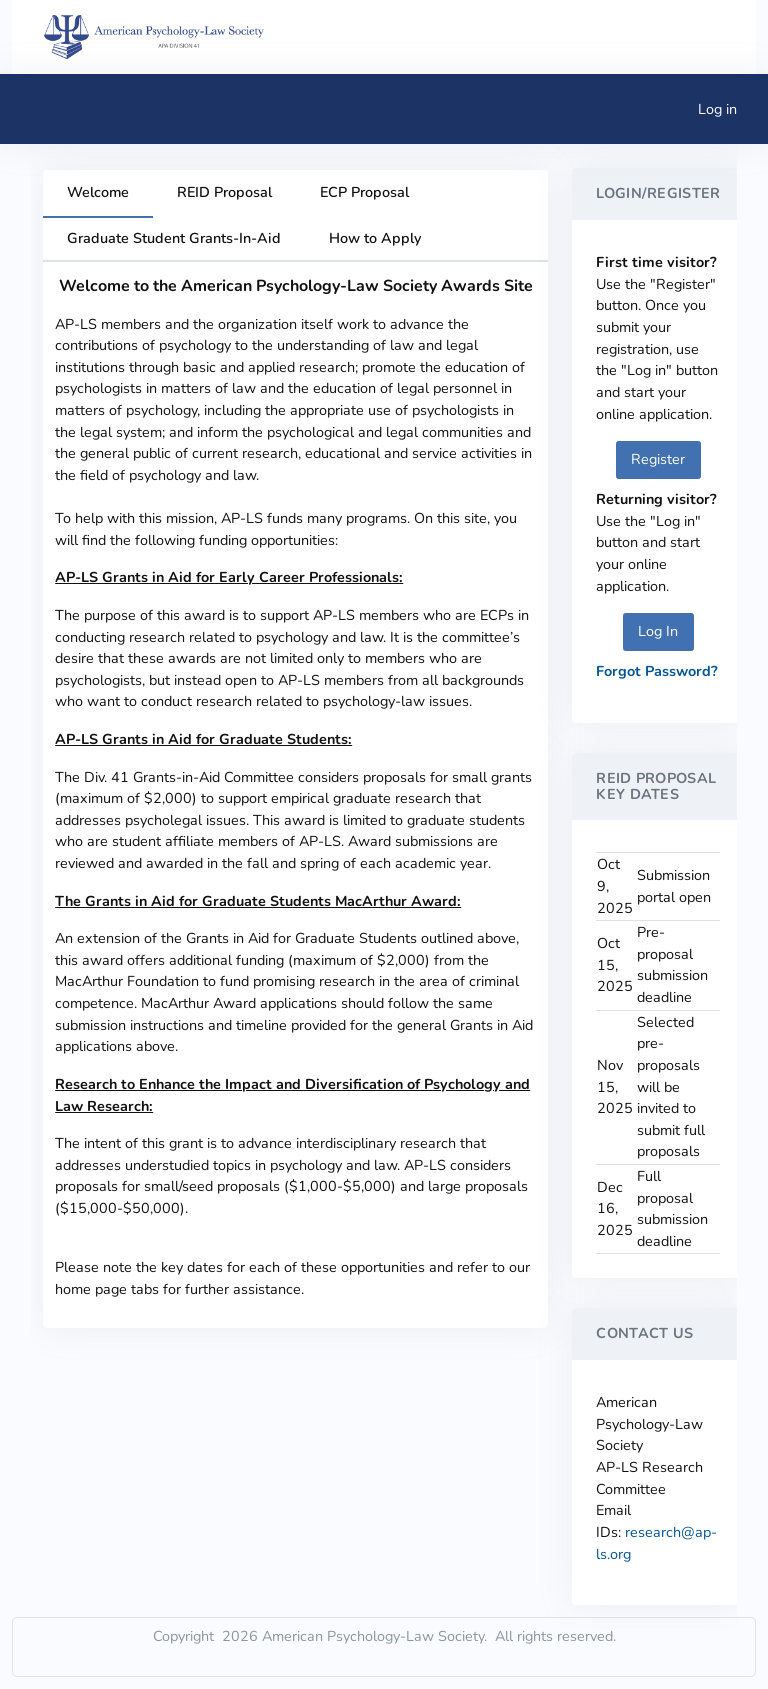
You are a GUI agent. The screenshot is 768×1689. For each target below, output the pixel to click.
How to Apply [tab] (375, 238)
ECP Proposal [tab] (364, 192)
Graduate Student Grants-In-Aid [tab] (174, 238)
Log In (658, 631)
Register (658, 459)
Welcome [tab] (98, 192)
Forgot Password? (657, 671)
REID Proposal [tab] (224, 192)
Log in (717, 109)
